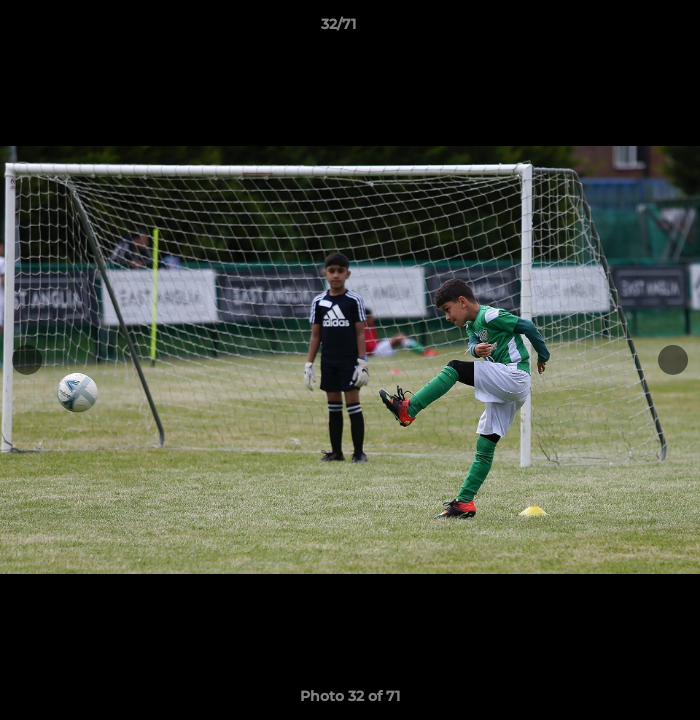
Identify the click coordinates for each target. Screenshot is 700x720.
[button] (628, 29)
